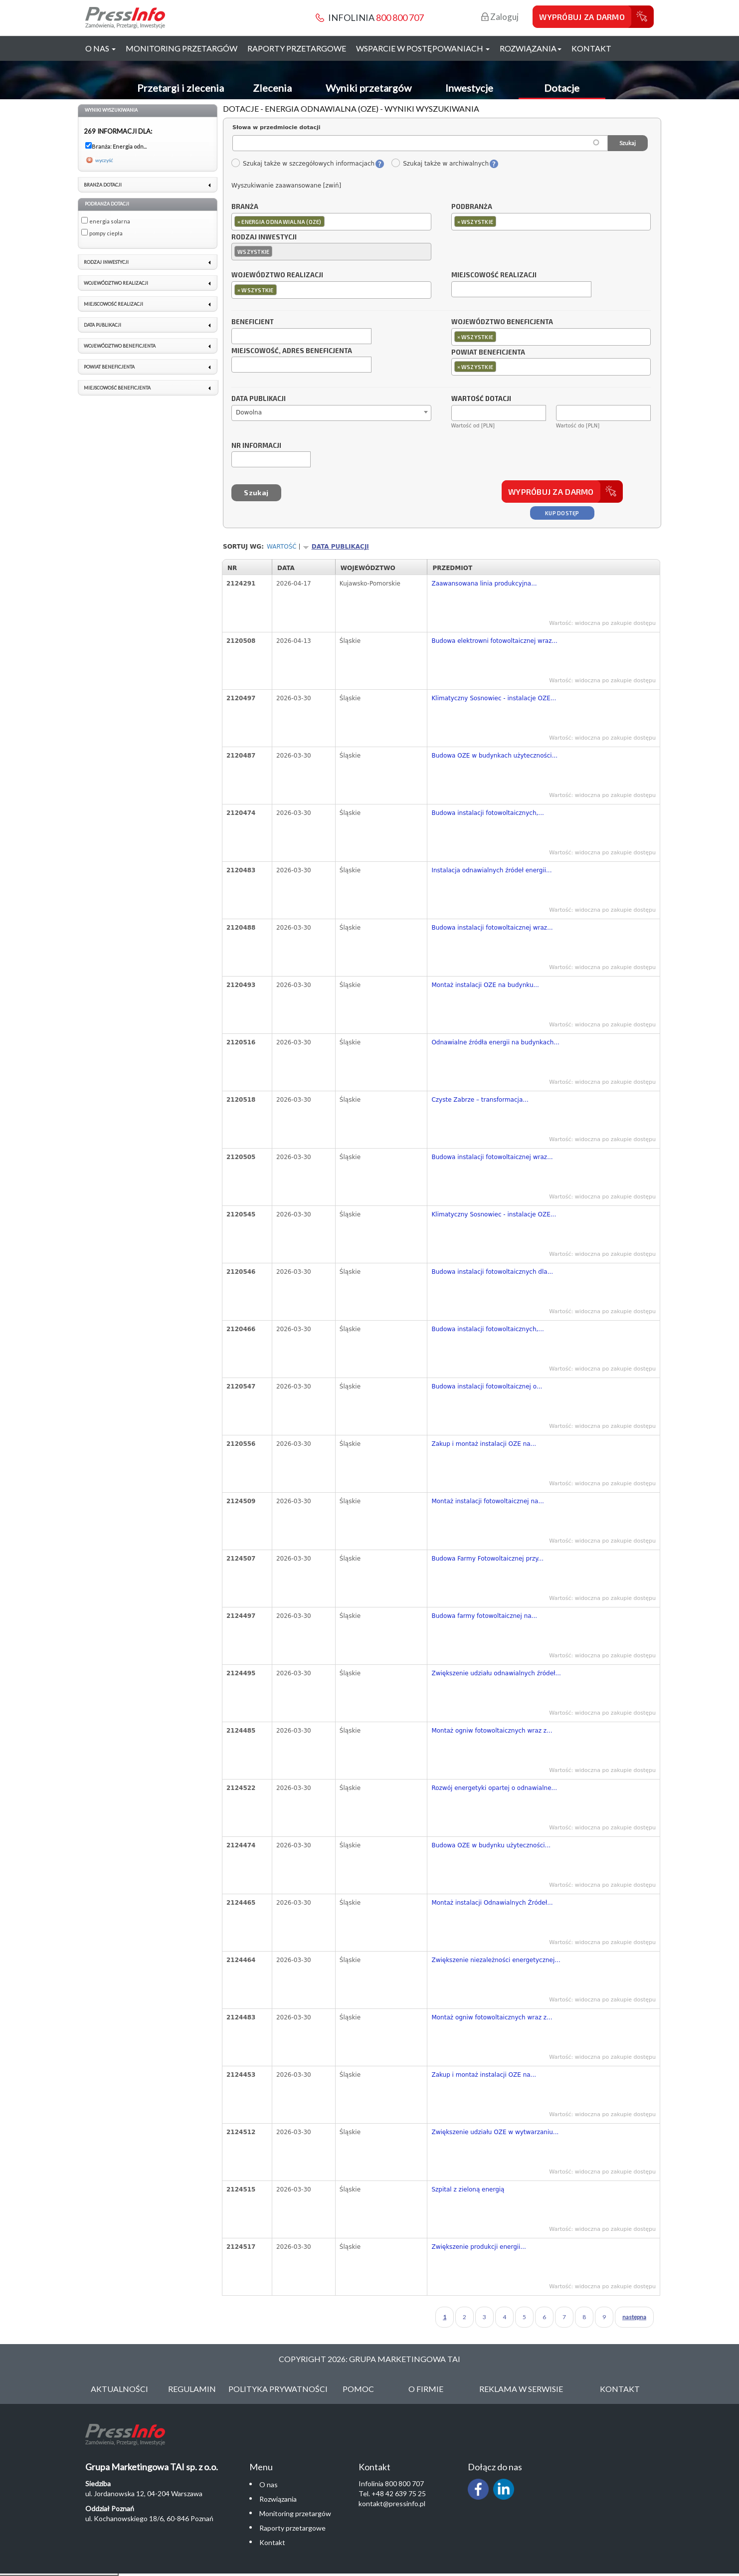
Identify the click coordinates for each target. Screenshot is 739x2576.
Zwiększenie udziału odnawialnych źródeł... (495, 1673)
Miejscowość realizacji (494, 275)
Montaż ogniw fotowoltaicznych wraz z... (491, 1730)
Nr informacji (256, 445)
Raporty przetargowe (296, 48)
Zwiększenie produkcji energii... (478, 2246)
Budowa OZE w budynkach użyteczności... (494, 755)
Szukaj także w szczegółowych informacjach (302, 164)
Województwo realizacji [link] (116, 283)
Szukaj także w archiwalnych (439, 164)
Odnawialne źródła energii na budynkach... (495, 1042)
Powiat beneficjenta (488, 352)
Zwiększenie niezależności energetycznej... (495, 1960)
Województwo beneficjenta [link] (120, 346)
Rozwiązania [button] (530, 48)
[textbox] (329, 221)
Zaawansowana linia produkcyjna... (484, 583)
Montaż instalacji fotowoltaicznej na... (487, 1501)
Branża (244, 206)
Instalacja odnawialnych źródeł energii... (491, 870)
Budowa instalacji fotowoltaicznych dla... (492, 1271)
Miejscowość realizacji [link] (113, 304)
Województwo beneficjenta (502, 322)
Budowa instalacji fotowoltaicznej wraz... (492, 927)
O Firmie (425, 2388)
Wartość (282, 546)
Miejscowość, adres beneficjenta (291, 351)
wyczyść (104, 160)
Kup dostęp (562, 513)
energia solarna (109, 221)
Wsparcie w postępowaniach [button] (423, 48)
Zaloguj (500, 16)
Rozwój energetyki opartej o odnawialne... (494, 1787)
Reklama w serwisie (521, 2388)
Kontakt (591, 48)
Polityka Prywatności (278, 2388)
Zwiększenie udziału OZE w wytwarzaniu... (494, 2132)
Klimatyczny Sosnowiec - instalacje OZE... (493, 698)
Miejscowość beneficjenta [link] (117, 388)
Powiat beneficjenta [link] (109, 367)
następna (634, 2317)
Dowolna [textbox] (249, 412)
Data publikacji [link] (102, 325)
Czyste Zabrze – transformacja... (479, 1099)
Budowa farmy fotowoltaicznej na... (484, 1615)
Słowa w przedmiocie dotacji (276, 127)
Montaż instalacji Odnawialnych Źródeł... (492, 1902)
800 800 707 (400, 17)
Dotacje (561, 88)
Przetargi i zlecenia (180, 88)
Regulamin (192, 2388)
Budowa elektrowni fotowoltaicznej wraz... (494, 640)
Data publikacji (258, 399)
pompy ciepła (106, 233)
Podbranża (471, 206)
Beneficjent (252, 322)
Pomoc (358, 2388)
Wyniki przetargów (368, 88)
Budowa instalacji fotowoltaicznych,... (487, 812)
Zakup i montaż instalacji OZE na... (483, 1443)
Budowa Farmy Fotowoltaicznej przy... (487, 1558)
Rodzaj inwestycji (264, 237)
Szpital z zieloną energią (467, 2189)
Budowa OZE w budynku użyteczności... (491, 1845)
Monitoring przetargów (181, 48)
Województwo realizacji (277, 275)
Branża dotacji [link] (103, 185)
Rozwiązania (278, 2499)
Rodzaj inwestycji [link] (106, 262)
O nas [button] (100, 48)
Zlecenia (272, 88)
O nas (268, 2484)
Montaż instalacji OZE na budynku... (485, 985)
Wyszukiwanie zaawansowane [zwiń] (286, 185)
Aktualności (119, 2388)
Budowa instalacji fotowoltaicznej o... (486, 1386)
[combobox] (331, 221)
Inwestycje (469, 88)
